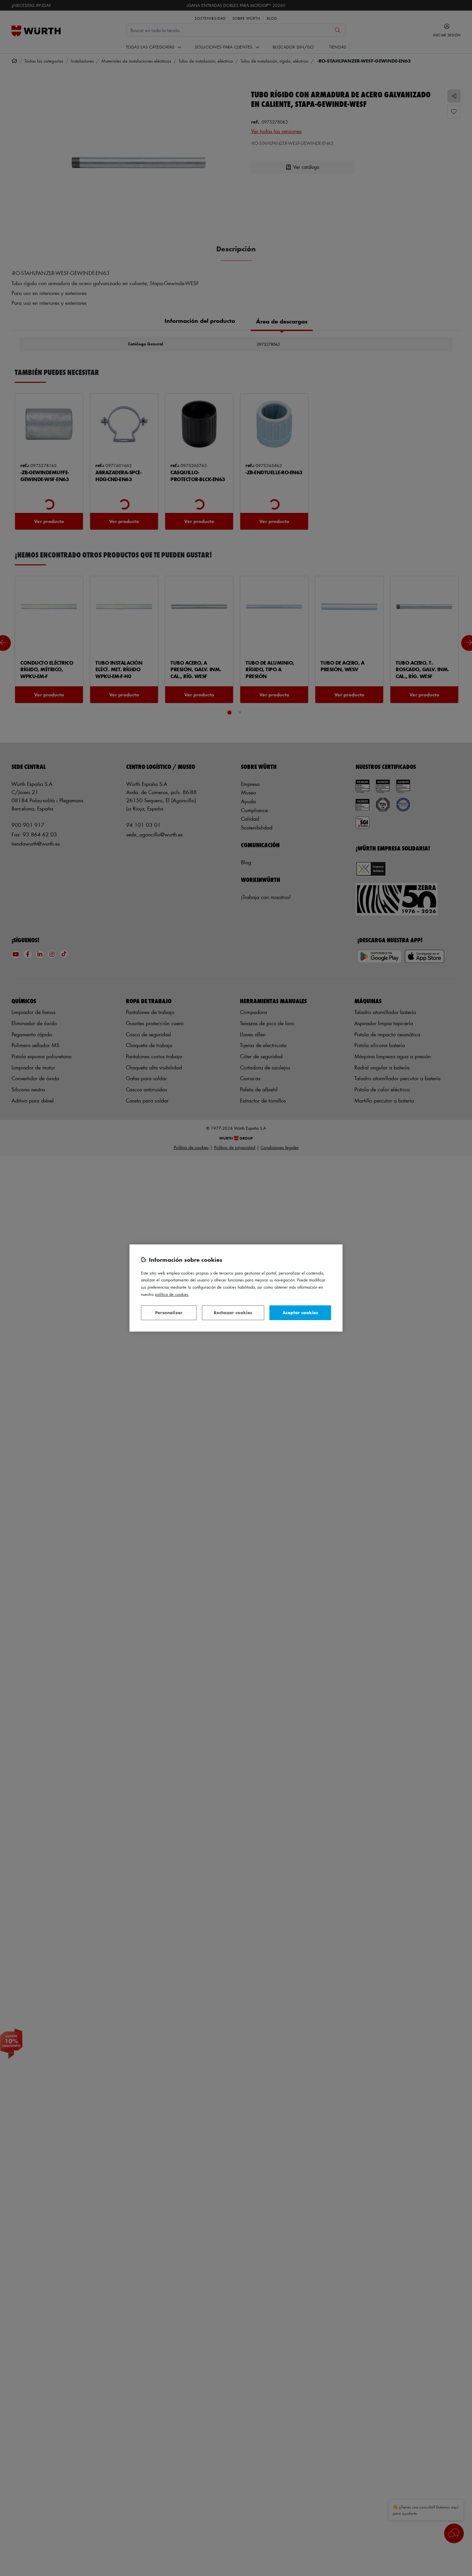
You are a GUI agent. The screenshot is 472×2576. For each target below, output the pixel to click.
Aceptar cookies (300, 1312)
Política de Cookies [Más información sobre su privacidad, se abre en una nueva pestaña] (171, 1294)
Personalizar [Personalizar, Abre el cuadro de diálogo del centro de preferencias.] (169, 1312)
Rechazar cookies (233, 1312)
